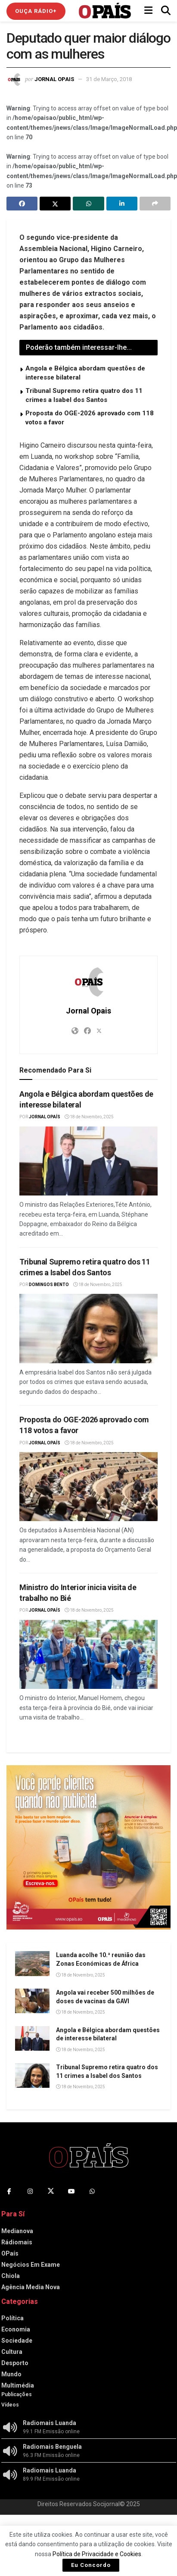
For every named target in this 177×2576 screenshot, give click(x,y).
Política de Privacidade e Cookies (97, 2554)
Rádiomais (16, 2242)
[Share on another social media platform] (155, 203)
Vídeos (10, 2405)
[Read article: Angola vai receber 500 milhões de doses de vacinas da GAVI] (32, 2001)
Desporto (14, 2363)
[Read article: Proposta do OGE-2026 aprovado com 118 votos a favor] (88, 1487)
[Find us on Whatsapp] (92, 2191)
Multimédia (17, 2385)
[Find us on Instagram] (30, 2191)
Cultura (11, 2351)
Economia (15, 2329)
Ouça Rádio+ (36, 11)
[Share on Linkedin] (121, 203)
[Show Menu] (148, 11)
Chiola (10, 2275)
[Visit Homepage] (105, 10)
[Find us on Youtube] (71, 2191)
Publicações (16, 2394)
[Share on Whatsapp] (88, 203)
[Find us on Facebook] (9, 2191)
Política (12, 2318)
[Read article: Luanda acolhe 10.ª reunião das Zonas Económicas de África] (32, 1963)
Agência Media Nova (30, 2287)
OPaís (10, 2253)
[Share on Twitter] (55, 203)
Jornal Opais (54, 79)
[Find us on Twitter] (51, 2191)
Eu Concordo (91, 2565)
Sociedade (16, 2340)
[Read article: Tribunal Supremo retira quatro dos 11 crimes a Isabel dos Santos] (88, 1328)
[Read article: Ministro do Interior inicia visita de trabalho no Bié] (88, 1654)
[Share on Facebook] (21, 203)
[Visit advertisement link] (88, 1847)
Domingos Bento (49, 1284)
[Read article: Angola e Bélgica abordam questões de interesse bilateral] (88, 1161)
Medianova (17, 2231)
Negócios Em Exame (30, 2264)
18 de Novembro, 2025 (89, 1116)
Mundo (11, 2374)
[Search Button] (166, 11)
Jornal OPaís (44, 1116)
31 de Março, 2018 (109, 79)
